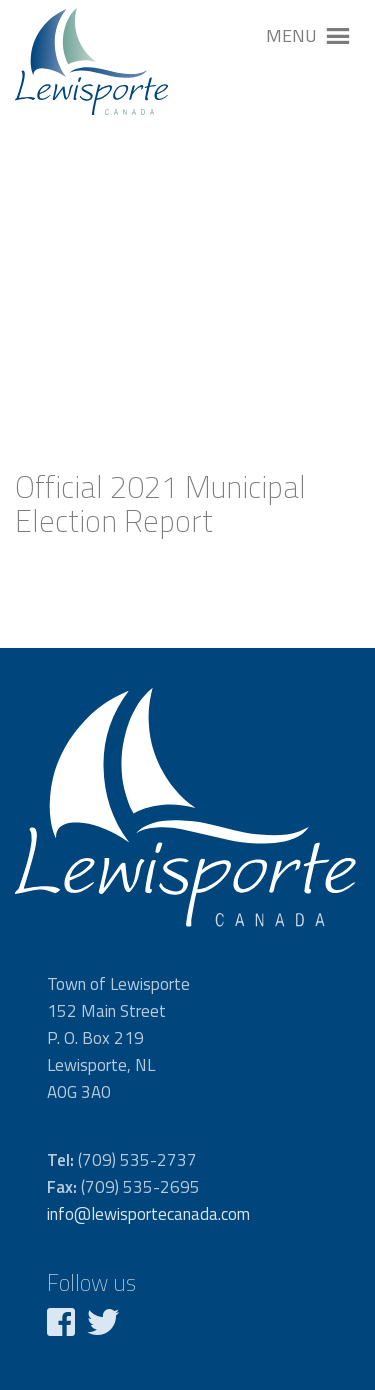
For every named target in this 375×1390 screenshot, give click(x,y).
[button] (291, 36)
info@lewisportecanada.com (148, 1214)
